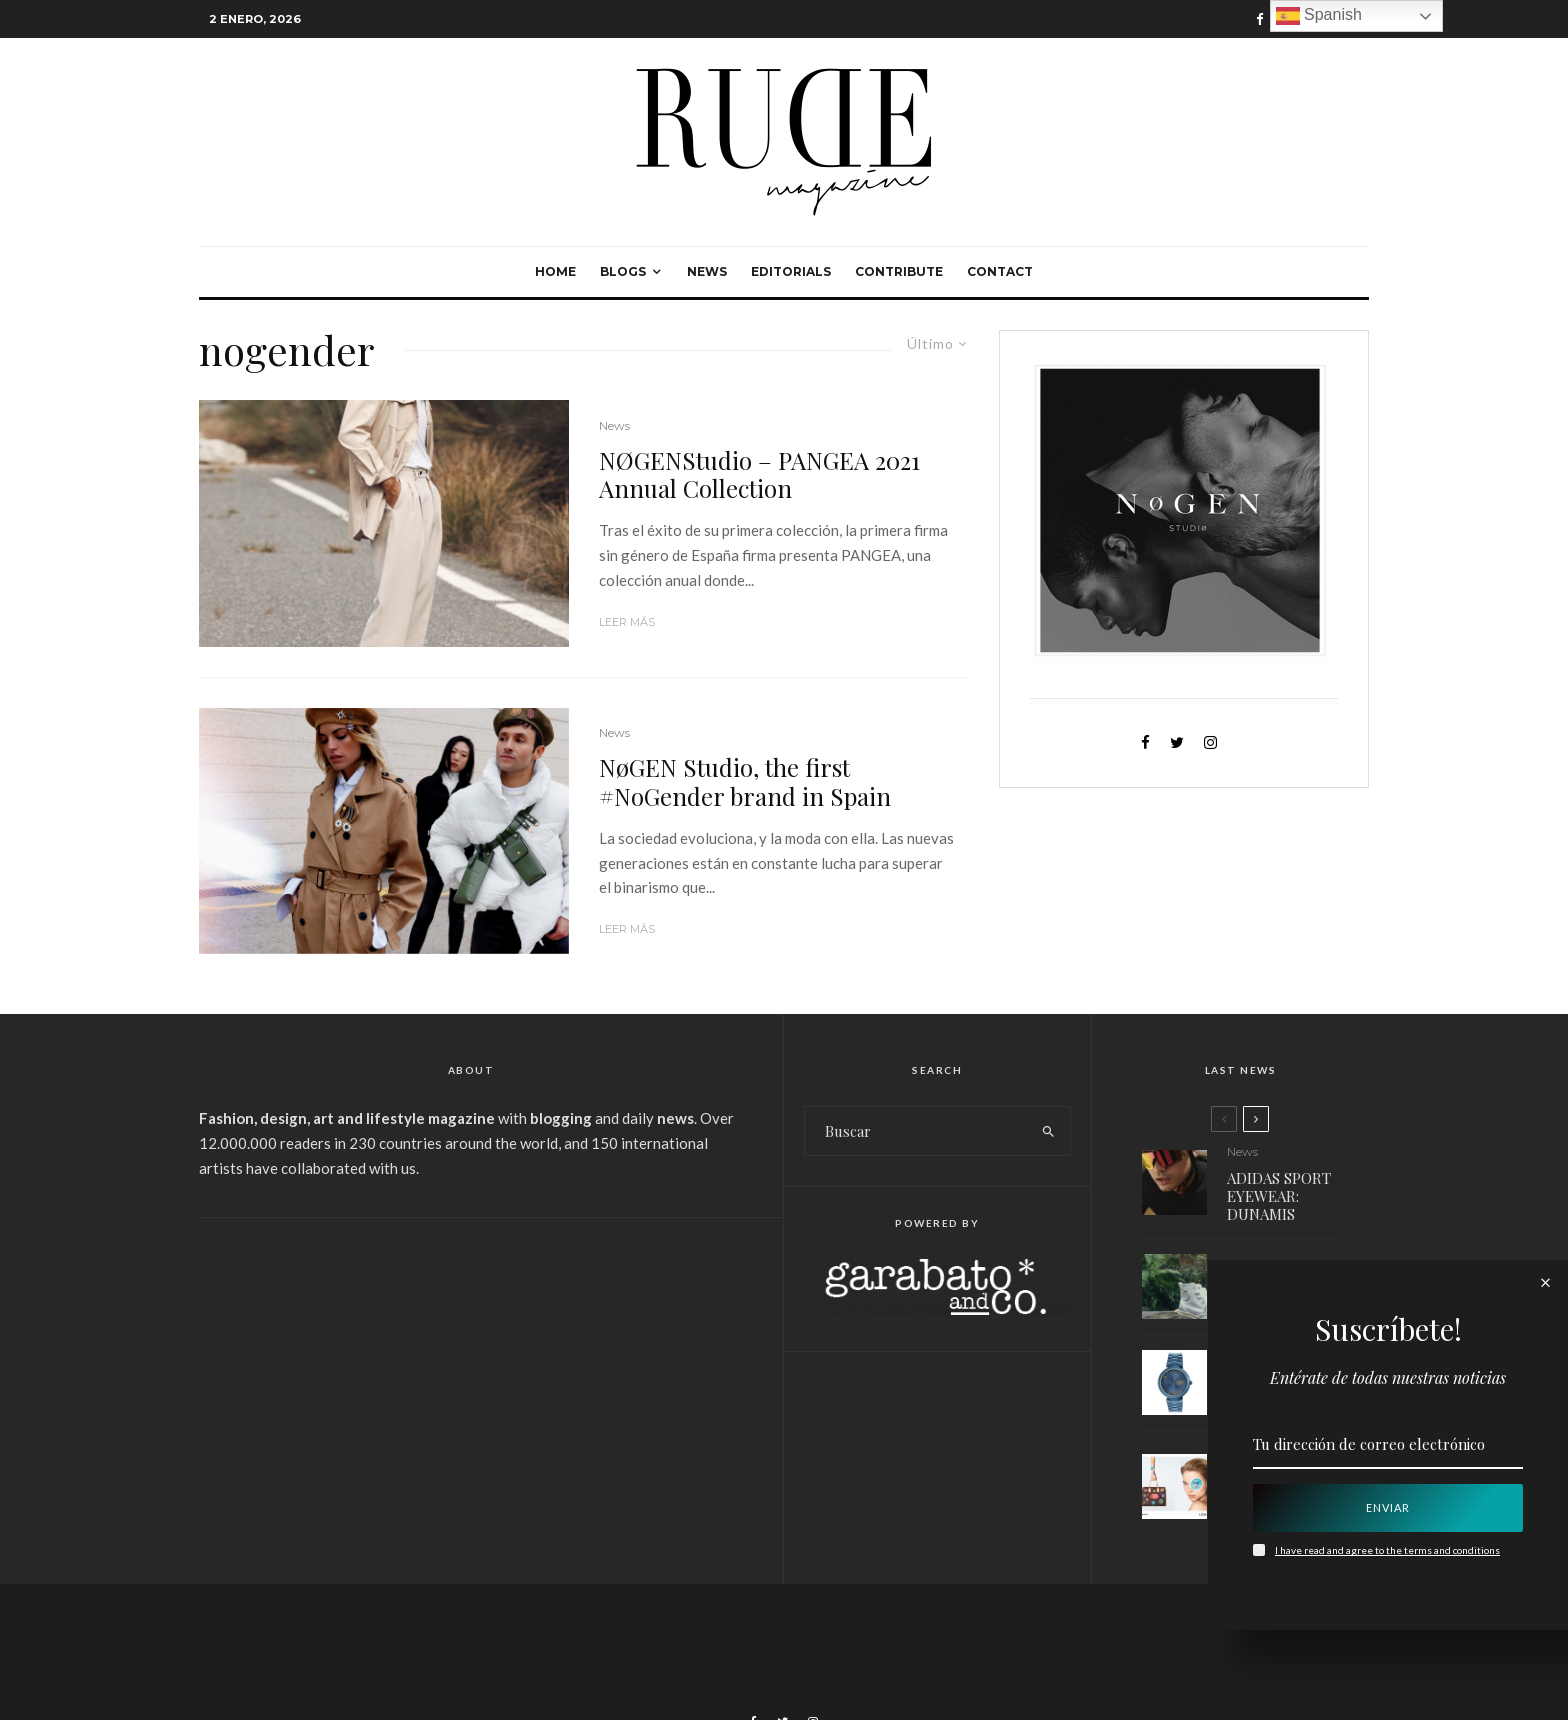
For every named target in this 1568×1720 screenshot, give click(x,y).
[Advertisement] (471, 1388)
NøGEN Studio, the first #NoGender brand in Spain (745, 782)
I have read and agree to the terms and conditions (1387, 1550)
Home (555, 271)
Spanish (1319, 16)
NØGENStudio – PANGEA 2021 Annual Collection (759, 475)
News (707, 271)
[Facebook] (1260, 19)
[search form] (916, 1131)
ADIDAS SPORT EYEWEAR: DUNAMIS (1279, 1196)
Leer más (627, 622)
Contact (1000, 271)
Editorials (791, 271)
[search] (1048, 1131)
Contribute (899, 271)
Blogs (623, 271)
